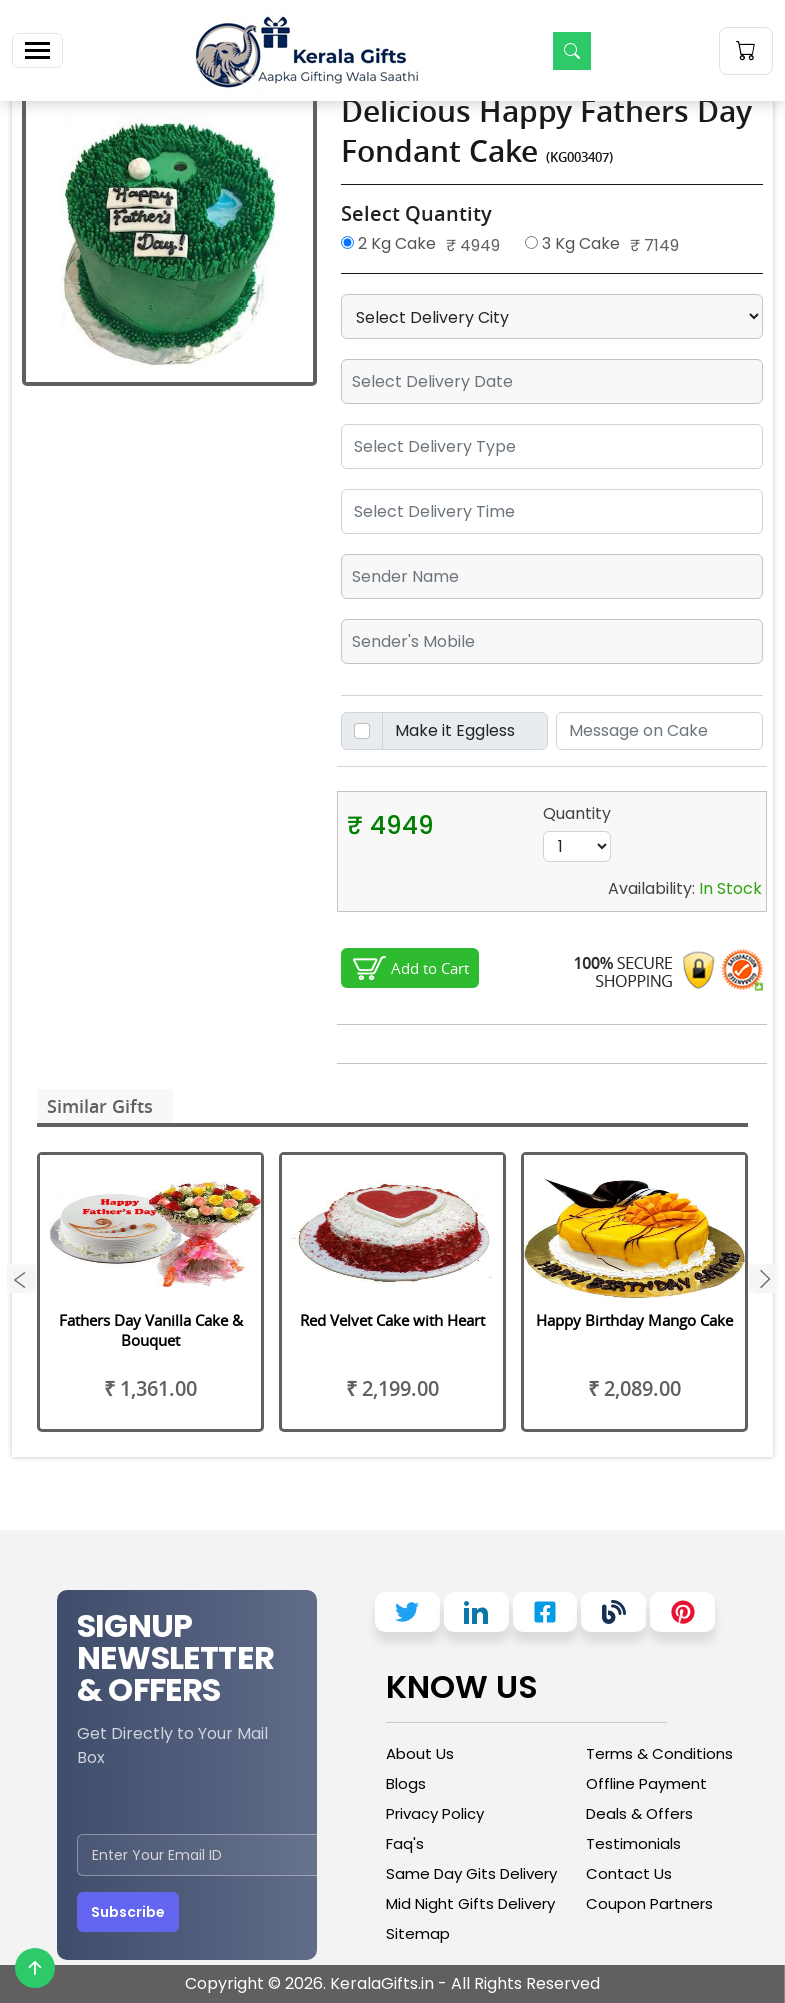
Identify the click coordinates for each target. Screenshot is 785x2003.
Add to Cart (430, 968)
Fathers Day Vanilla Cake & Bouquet (151, 1330)
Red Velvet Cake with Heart (392, 1320)
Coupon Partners (649, 1903)
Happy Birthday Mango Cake (634, 1320)
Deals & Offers (639, 1813)
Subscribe (128, 1912)
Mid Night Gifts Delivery (470, 1903)
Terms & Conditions (659, 1753)
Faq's (405, 1843)
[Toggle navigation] (37, 50)
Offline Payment (646, 1783)
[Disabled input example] (465, 731)
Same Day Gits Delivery (471, 1873)
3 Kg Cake (572, 243)
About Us (420, 1753)
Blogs (406, 1783)
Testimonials (633, 1843)
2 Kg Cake (388, 243)
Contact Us (629, 1873)
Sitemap (418, 1933)
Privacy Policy (435, 1813)
